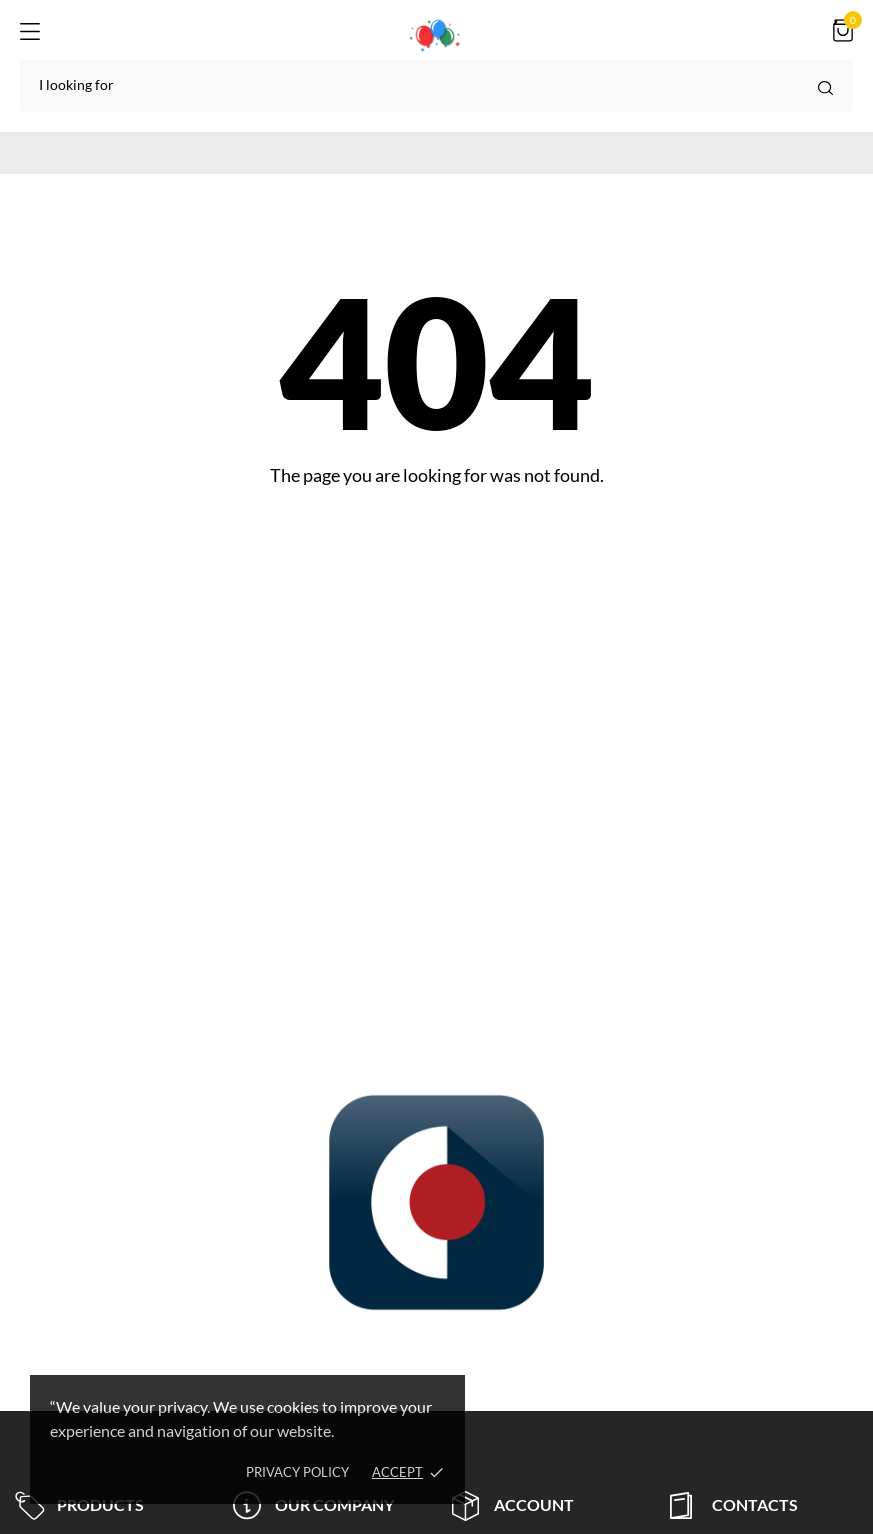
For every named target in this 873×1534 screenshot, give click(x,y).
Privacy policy (297, 1472)
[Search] (436, 86)
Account (513, 1505)
